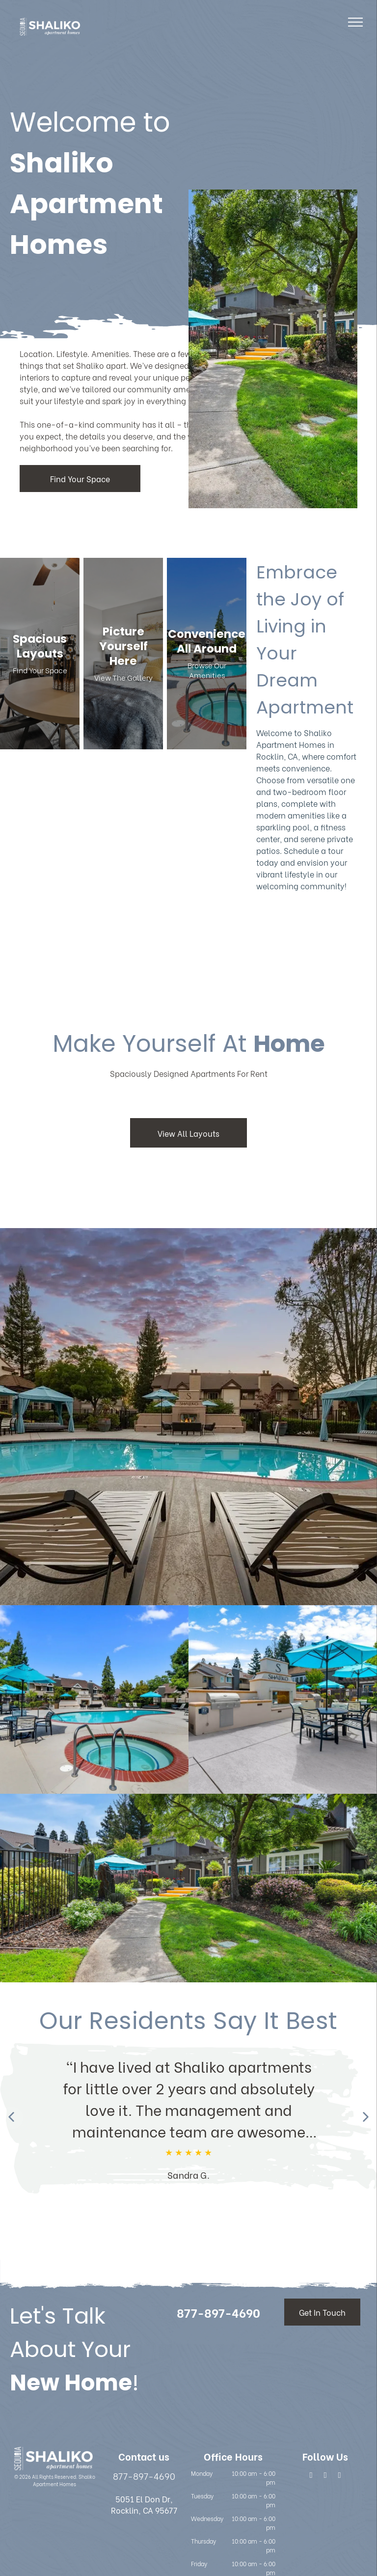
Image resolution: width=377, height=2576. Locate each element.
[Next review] (365, 2118)
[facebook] (311, 2476)
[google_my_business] (339, 2476)
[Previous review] (12, 2118)
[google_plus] (325, 2476)
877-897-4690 (144, 2475)
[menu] (355, 22)
